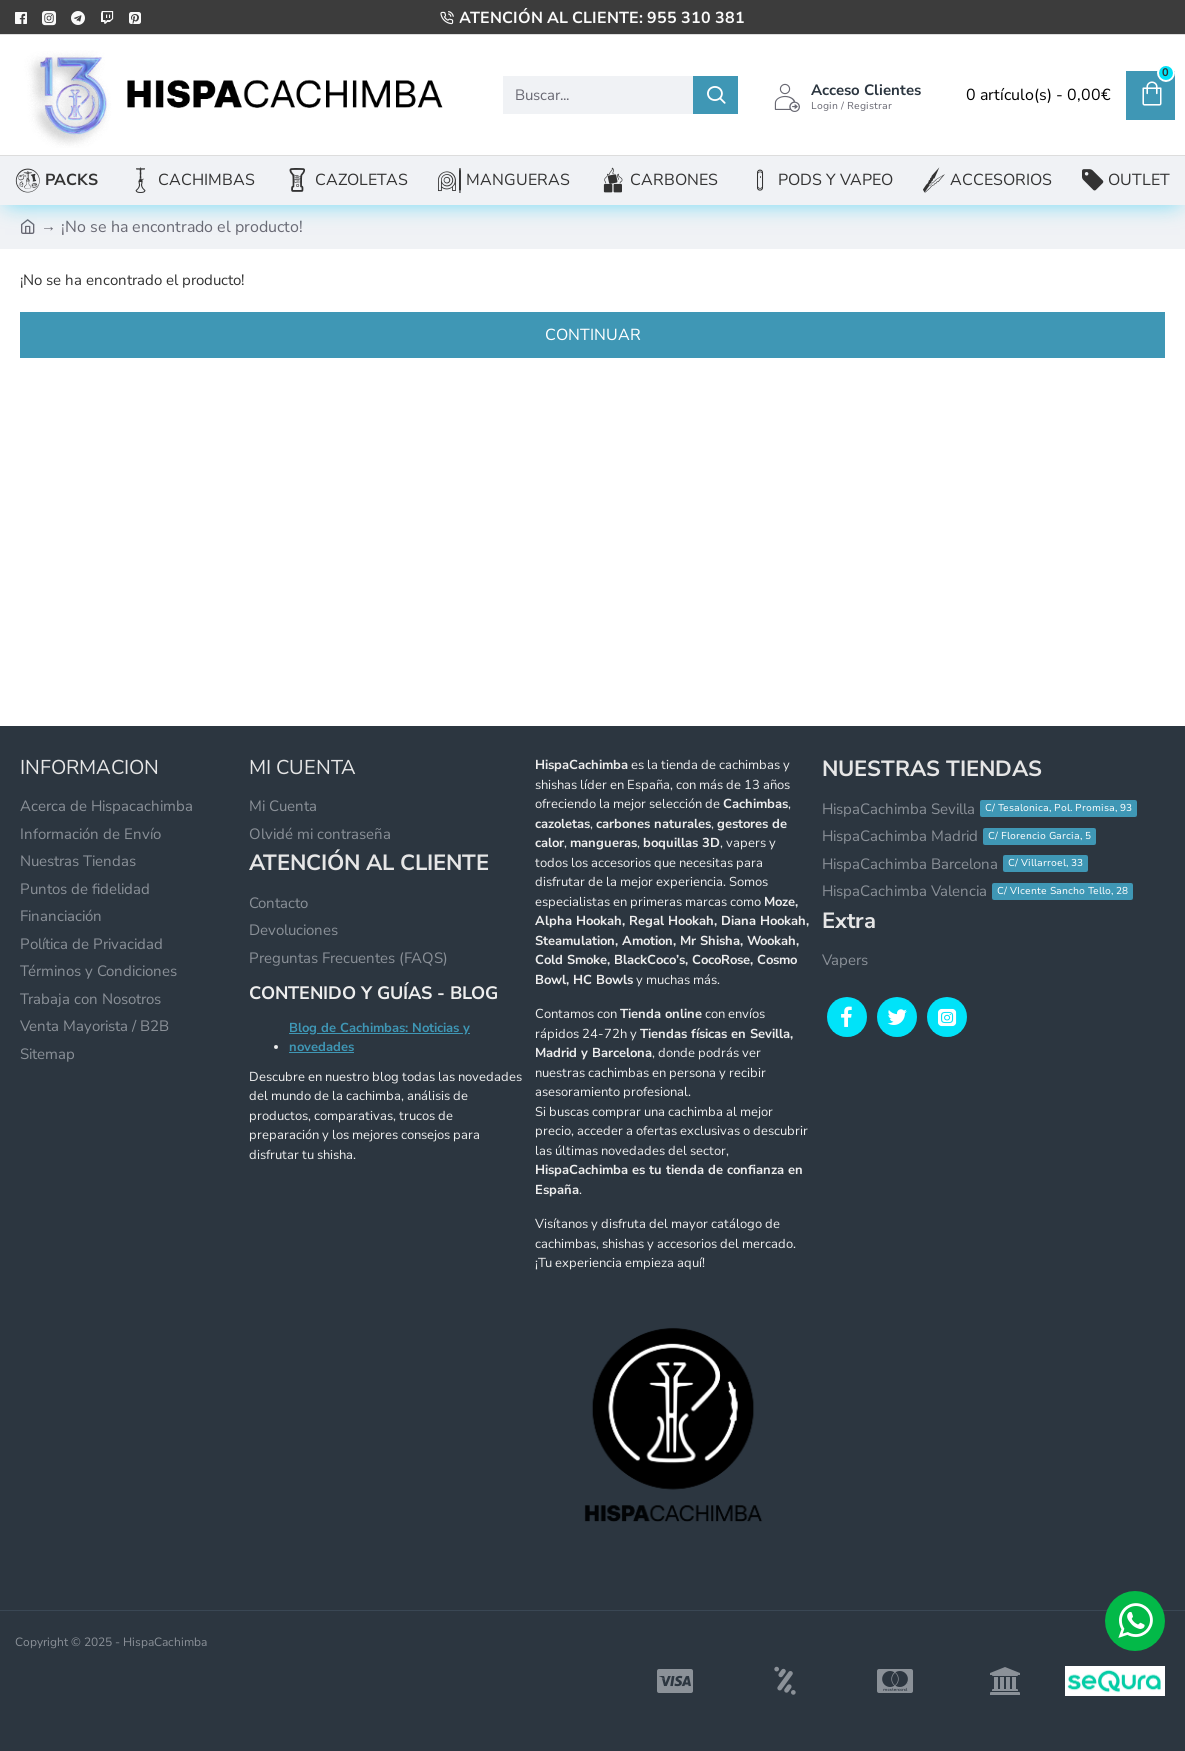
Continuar (593, 335)
